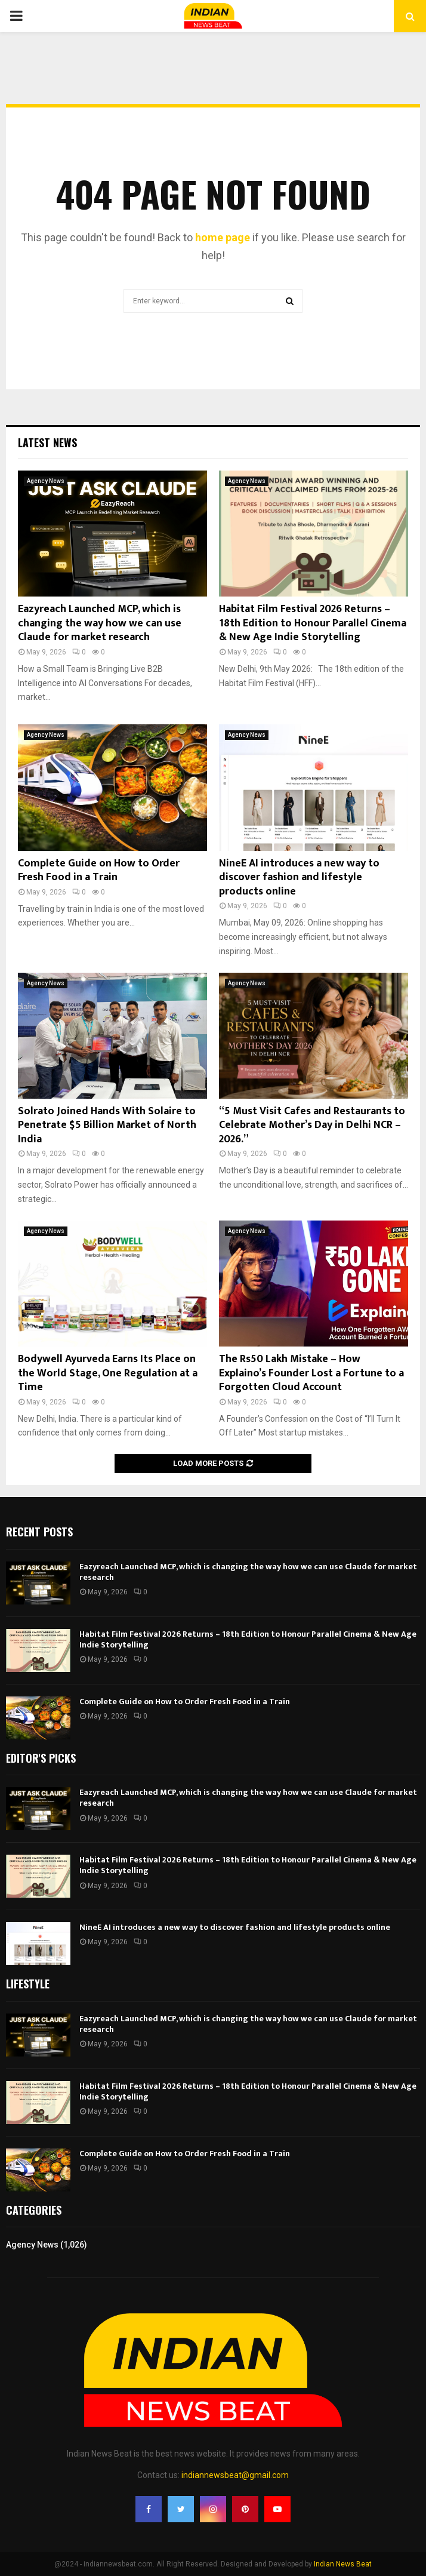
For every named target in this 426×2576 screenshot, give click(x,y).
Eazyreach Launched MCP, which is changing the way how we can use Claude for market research (99, 623)
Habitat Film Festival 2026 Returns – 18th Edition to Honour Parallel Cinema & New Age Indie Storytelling (312, 623)
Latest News (47, 442)
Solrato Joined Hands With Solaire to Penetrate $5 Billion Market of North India (107, 1125)
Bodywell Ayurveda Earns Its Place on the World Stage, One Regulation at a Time (107, 1373)
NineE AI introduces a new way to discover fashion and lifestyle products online (299, 877)
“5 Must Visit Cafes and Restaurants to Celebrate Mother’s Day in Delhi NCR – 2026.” (312, 1125)
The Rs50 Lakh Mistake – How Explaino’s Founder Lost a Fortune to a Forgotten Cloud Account (311, 1373)
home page (222, 237)
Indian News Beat (343, 2564)
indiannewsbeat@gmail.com (235, 2475)
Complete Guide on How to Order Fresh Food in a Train (99, 870)
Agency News (45, 481)
